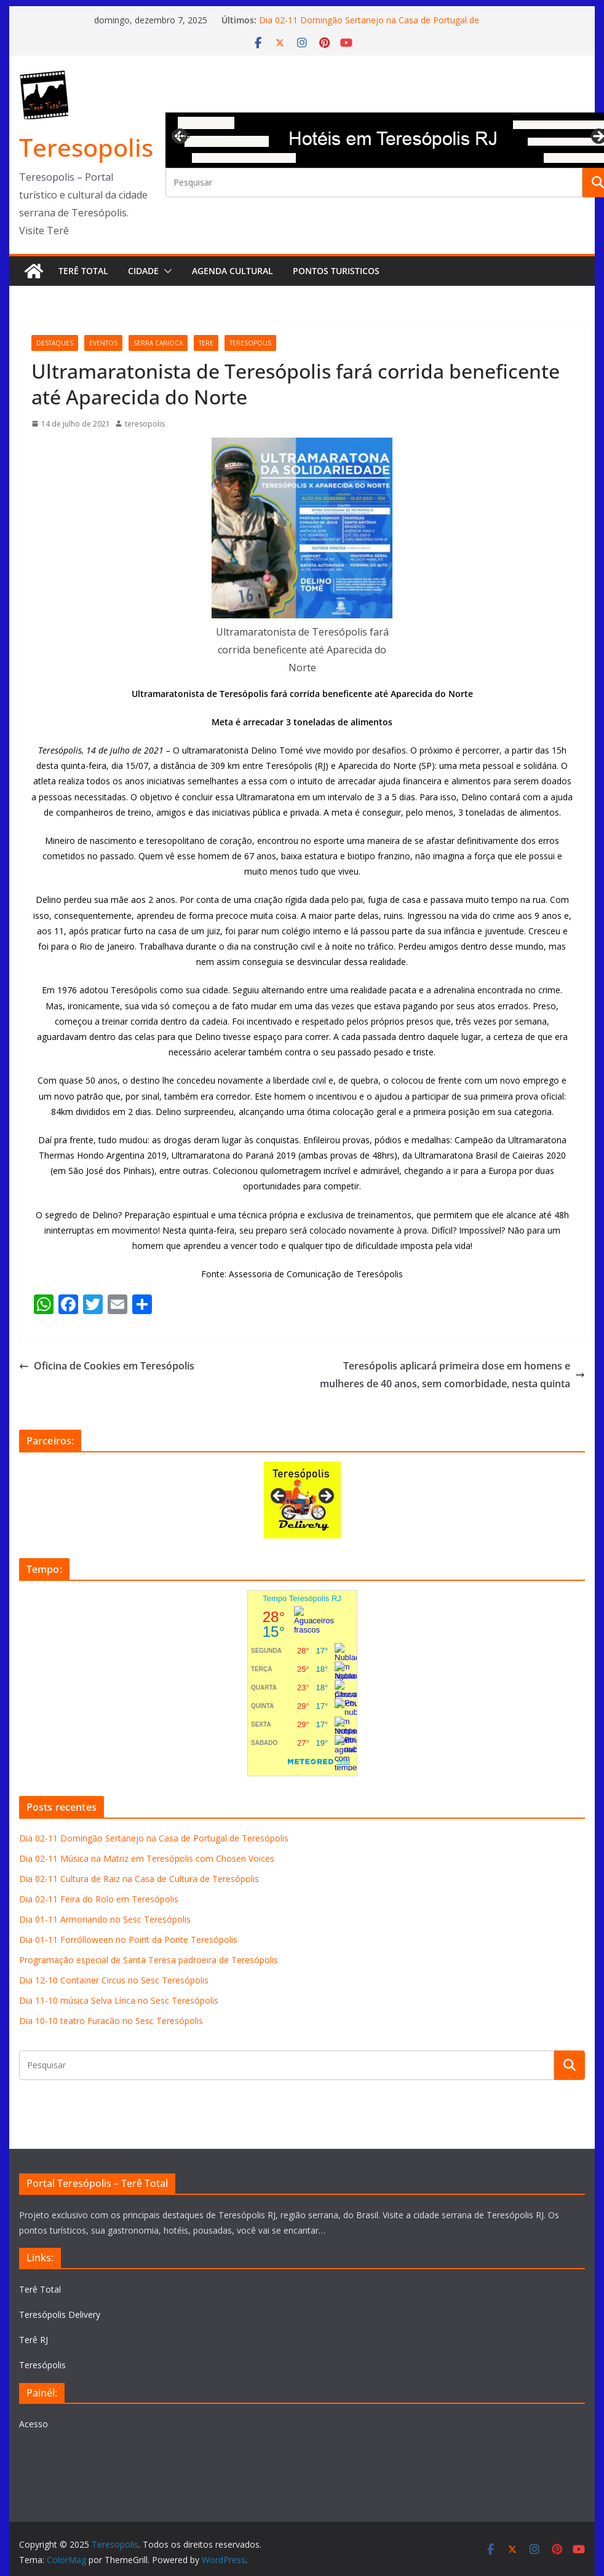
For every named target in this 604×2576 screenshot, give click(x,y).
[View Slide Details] (302, 1500)
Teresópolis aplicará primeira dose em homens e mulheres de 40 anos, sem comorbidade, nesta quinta (452, 1374)
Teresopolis (86, 147)
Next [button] (325, 1496)
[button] (165, 271)
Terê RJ (33, 2340)
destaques (54, 343)
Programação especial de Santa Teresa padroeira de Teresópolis (148, 1960)
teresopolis (250, 343)
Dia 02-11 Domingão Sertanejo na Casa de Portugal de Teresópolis (153, 1838)
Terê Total (83, 271)
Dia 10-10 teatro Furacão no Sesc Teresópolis (111, 2021)
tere (206, 343)
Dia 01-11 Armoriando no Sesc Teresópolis (105, 1919)
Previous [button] (181, 134)
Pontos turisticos (336, 271)
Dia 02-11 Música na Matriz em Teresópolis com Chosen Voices (146, 1858)
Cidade (143, 271)
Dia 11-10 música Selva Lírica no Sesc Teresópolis (118, 2000)
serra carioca (158, 343)
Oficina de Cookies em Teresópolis (106, 1366)
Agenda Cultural (232, 271)
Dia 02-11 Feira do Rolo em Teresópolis (98, 1899)
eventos (103, 343)
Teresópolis (42, 2365)
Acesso (33, 2424)
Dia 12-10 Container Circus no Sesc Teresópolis (114, 1980)
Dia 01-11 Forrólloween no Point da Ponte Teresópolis (128, 1939)
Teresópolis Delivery (59, 2314)
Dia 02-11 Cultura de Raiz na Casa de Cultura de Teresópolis (139, 1879)
